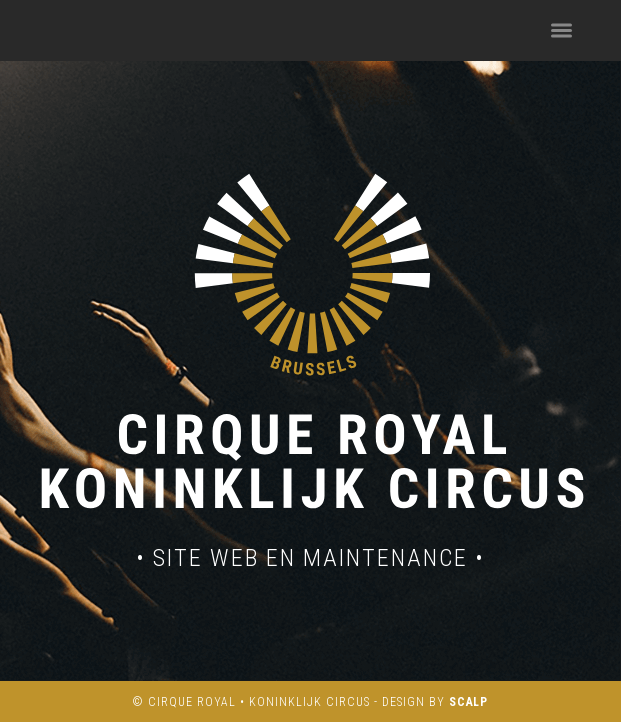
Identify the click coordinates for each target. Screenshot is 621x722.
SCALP (469, 702)
